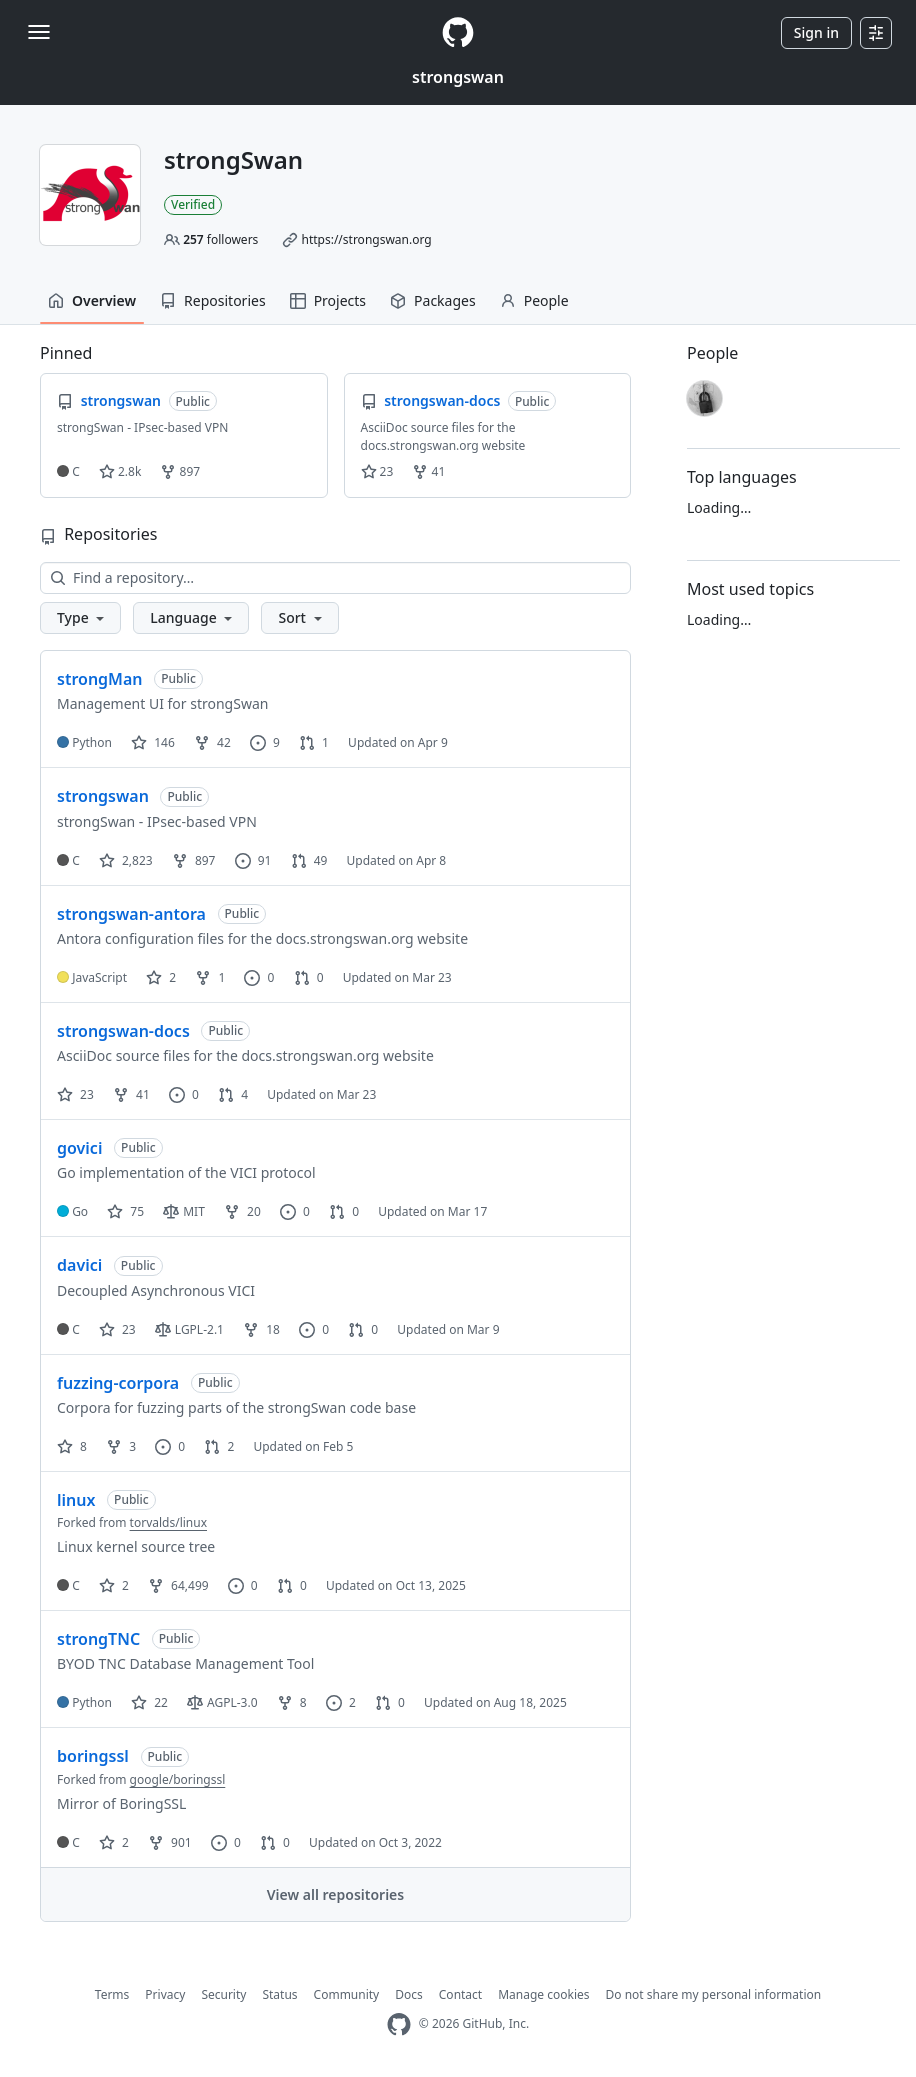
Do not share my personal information (714, 1994)
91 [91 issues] (253, 860)
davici (79, 1265)
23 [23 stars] (75, 1094)
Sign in (816, 32)
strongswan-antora (131, 914)
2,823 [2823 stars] (126, 860)
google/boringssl (178, 1779)
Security (223, 1994)
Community (347, 1994)
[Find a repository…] (335, 578)
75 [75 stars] (125, 1211)
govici (79, 1148)
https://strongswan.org (366, 239)
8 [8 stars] (72, 1446)
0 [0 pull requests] (309, 977)
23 (377, 471)
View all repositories (335, 1894)
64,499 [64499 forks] (178, 1585)
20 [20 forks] (242, 1211)
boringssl (93, 1756)
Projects (328, 300)
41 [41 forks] (131, 1094)
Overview (92, 300)
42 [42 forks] (212, 742)
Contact (460, 1994)
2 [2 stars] (161, 977)
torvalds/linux (168, 1522)
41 (428, 471)
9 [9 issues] (265, 742)
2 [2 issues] (341, 1702)
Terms (112, 1994)
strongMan (100, 679)
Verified (193, 204)
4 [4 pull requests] (233, 1094)
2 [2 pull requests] (219, 1446)
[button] (80, 618)
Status (279, 1994)
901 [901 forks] (170, 1842)
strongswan (458, 77)
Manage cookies (543, 1994)
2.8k (120, 471)
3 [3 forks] (121, 1446)
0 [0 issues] (259, 977)
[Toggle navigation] (39, 32)
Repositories (213, 300)
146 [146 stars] (153, 742)
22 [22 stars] (149, 1702)
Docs (409, 1994)
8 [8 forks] (292, 1702)
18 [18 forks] (261, 1329)
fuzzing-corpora (118, 1383)
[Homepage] (458, 32)
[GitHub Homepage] (399, 2024)
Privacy (165, 1994)
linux (76, 1500)
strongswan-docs (123, 1031)
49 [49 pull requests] (309, 860)
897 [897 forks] (194, 860)
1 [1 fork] (210, 977)
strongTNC (98, 1639)
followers (220, 239)
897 (180, 471)
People (534, 300)
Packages (433, 300)
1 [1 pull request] (314, 742)
